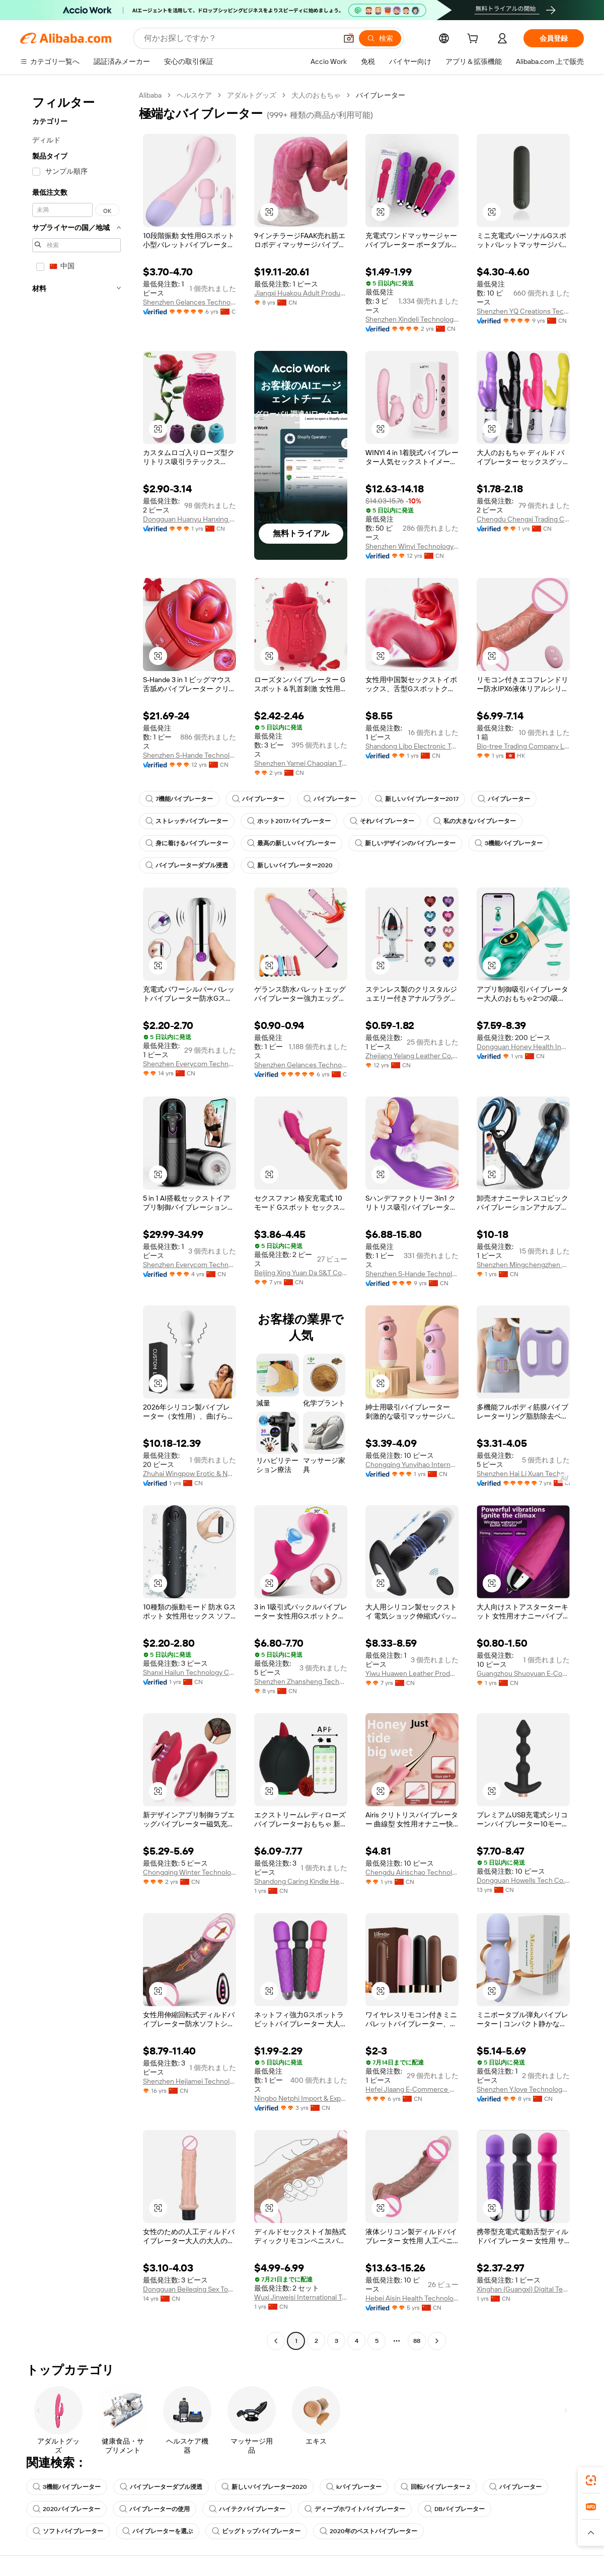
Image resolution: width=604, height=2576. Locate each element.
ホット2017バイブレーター (289, 821)
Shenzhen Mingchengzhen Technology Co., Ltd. (523, 1265)
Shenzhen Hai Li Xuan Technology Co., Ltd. (523, 1473)
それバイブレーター (382, 821)
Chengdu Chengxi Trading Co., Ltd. (523, 519)
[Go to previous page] (276, 2341)
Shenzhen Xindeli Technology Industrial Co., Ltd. (412, 319)
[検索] (380, 38)
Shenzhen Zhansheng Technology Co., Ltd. (300, 1681)
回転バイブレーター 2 (435, 2487)
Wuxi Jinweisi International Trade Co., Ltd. (300, 2297)
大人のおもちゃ (316, 95)
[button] (349, 38)
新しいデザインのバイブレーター (405, 843)
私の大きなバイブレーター (474, 821)
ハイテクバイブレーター (247, 2509)
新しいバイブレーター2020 (290, 865)
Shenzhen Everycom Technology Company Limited (189, 1064)
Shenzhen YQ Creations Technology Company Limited (523, 311)
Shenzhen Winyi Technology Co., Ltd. (412, 546)
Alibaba (150, 95)
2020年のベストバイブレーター (368, 2531)
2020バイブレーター (66, 2509)
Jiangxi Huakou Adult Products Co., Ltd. (300, 293)
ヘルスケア (194, 95)
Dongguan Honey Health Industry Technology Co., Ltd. (523, 1047)
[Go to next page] (437, 2341)
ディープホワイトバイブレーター (355, 2509)
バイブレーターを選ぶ (157, 2531)
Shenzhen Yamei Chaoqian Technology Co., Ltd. (300, 763)
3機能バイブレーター (509, 843)
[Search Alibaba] (239, 38)
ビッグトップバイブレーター (256, 2531)
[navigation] (76, 1219)
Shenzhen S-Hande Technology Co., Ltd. (189, 755)
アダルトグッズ (251, 95)
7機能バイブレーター (179, 799)
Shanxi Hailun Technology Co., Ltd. (189, 1672)
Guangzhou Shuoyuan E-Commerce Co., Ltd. (523, 1673)
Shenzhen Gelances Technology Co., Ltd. (189, 302)
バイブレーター (258, 799)
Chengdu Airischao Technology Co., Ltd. (412, 1872)
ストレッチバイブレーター (186, 821)
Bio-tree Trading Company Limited (523, 746)
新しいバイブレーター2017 (417, 799)
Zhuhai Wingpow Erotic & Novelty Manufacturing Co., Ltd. (189, 1473)
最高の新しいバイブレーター (291, 843)
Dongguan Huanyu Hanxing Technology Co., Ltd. (189, 519)
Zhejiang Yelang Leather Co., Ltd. (412, 1056)
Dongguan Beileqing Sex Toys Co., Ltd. (189, 2289)
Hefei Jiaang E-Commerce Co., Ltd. (412, 2089)
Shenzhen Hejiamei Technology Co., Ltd (189, 2081)
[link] (591, 2480)
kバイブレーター (354, 2487)
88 (416, 2340)
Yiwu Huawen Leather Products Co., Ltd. (412, 1673)
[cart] (474, 40)
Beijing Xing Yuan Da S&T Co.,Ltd (300, 1273)
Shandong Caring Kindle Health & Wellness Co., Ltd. (300, 1881)
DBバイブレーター (454, 2509)
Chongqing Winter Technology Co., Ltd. (189, 1872)
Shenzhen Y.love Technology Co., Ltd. (523, 2089)
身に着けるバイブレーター (186, 843)
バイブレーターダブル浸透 (186, 865)
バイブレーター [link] (380, 95)
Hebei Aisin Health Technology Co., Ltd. (412, 2298)
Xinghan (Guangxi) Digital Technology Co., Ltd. (523, 2289)
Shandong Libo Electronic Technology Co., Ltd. (412, 746)
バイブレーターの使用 (154, 2509)
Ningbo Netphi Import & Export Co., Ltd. (300, 2098)
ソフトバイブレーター (68, 2531)
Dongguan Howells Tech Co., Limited (523, 1880)
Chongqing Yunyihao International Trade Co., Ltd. (412, 1464)
